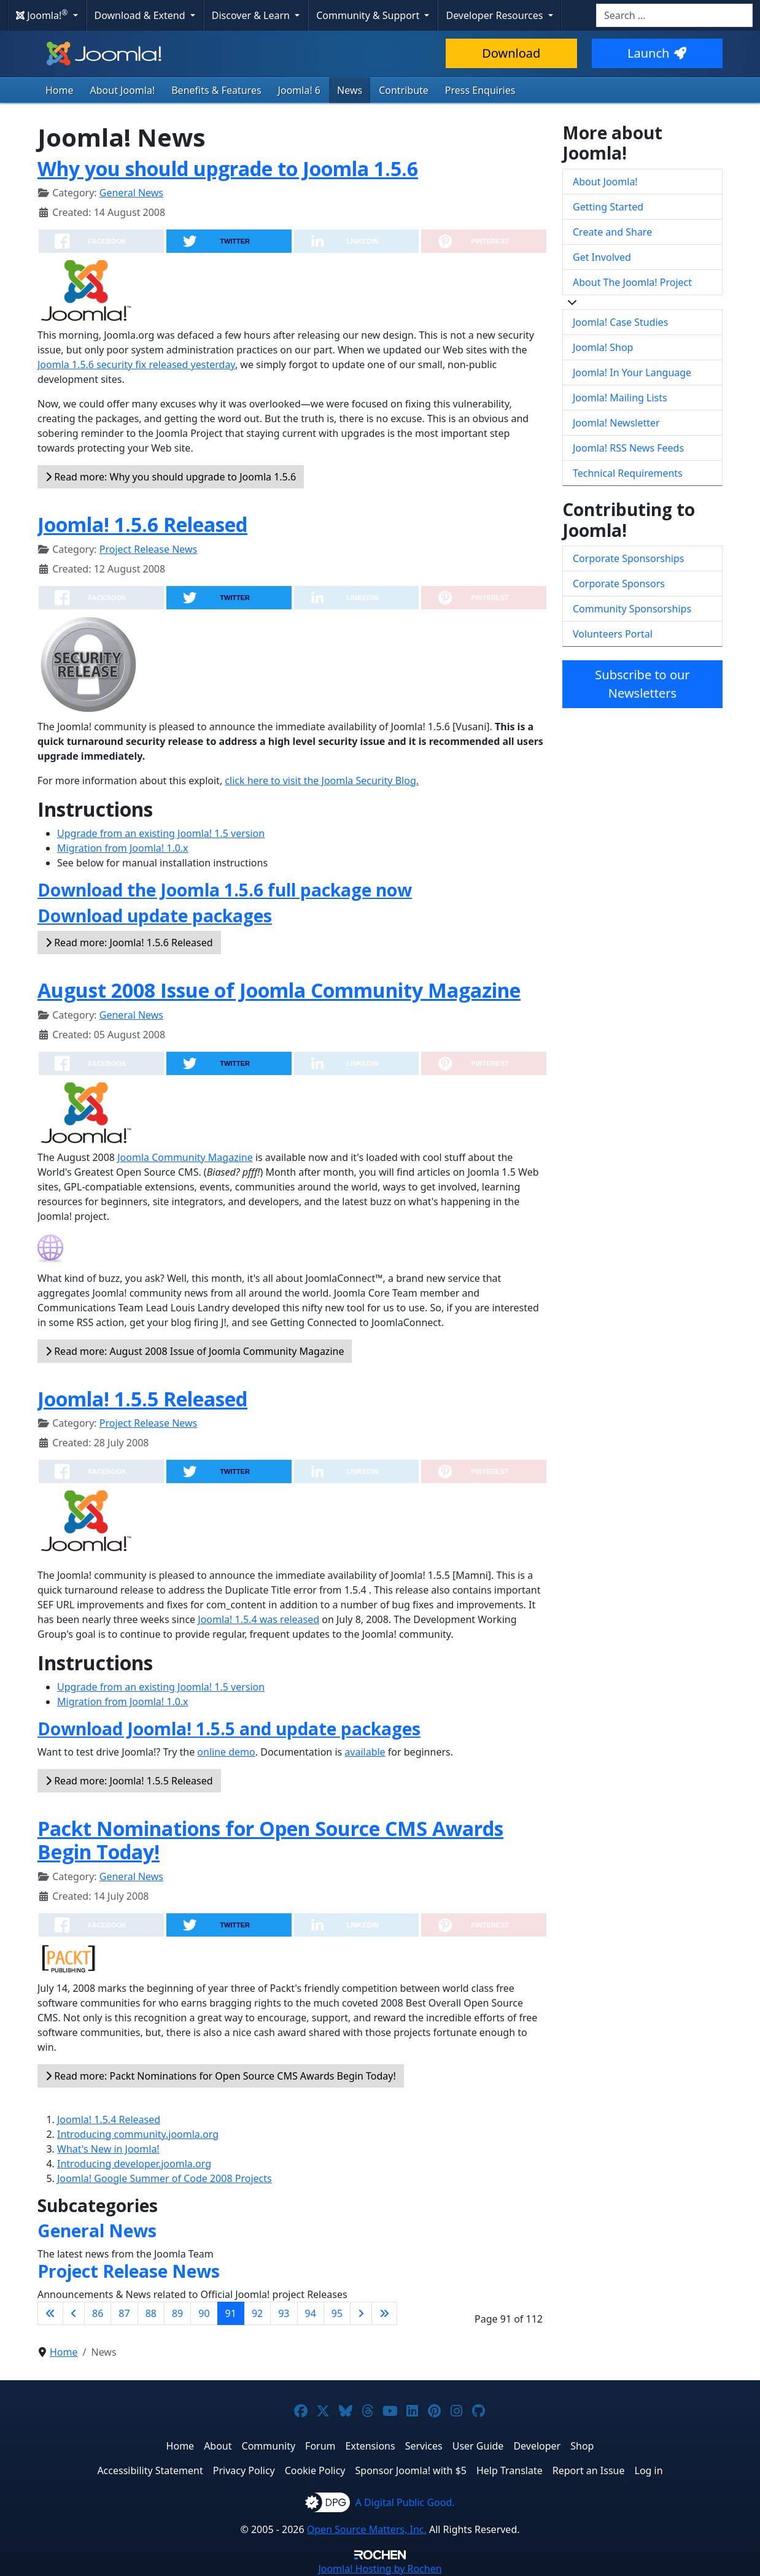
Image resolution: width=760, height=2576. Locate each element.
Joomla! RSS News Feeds (628, 448)
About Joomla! (122, 90)
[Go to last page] (384, 2313)
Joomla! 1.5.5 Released (142, 1399)
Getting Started (608, 207)
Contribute (403, 90)
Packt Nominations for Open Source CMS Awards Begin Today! (270, 1840)
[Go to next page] (361, 2313)
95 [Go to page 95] (337, 2313)
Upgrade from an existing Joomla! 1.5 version (161, 833)
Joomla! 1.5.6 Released (142, 524)
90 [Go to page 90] (203, 2313)
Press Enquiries (480, 90)
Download (511, 53)
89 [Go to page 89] (177, 2313)
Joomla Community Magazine (185, 1157)
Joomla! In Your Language (632, 372)
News (349, 90)
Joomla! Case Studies (620, 322)
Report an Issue (589, 2470)
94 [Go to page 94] (310, 2313)
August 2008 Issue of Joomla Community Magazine (279, 990)
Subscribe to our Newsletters (642, 683)
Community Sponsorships (632, 608)
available (364, 1752)
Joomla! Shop (603, 347)
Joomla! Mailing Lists (620, 397)
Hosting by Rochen (379, 2568)
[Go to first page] (50, 2313)
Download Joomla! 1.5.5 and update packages (229, 1728)
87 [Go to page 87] (124, 2313)
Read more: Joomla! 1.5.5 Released (129, 1780)
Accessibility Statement (150, 2470)
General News (131, 192)
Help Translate (509, 2470)
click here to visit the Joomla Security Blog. (322, 780)
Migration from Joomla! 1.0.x (122, 848)
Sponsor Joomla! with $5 (411, 2470)
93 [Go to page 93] (283, 2313)
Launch (656, 53)
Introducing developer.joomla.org (134, 2163)
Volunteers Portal (613, 634)
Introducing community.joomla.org (138, 2134)
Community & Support (369, 15)
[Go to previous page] (74, 2313)
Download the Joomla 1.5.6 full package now (224, 889)
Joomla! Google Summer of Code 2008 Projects (164, 2178)
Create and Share (612, 232)
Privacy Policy (244, 2470)
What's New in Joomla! (108, 2149)
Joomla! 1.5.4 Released (108, 2119)
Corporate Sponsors (619, 583)
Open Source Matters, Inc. (367, 2529)
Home (59, 90)
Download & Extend (141, 15)
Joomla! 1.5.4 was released (258, 1619)
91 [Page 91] (230, 2313)
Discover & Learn (252, 15)
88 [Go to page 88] (151, 2313)
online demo (226, 1752)
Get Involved (602, 257)
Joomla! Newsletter (616, 423)
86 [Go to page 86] (97, 2313)
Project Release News (148, 549)
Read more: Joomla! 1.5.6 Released (129, 942)
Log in (649, 2470)
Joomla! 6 (299, 90)
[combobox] (674, 15)
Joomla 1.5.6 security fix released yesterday (136, 364)
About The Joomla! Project (632, 282)
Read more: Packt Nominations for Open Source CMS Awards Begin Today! (220, 2076)
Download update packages (154, 915)
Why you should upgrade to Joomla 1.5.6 (227, 168)
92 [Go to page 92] (257, 2313)
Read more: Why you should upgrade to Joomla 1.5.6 (170, 477)
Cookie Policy (315, 2470)
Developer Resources (495, 15)
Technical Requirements (628, 473)
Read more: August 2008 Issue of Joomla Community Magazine (194, 1351)
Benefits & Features (216, 90)
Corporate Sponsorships (628, 558)
